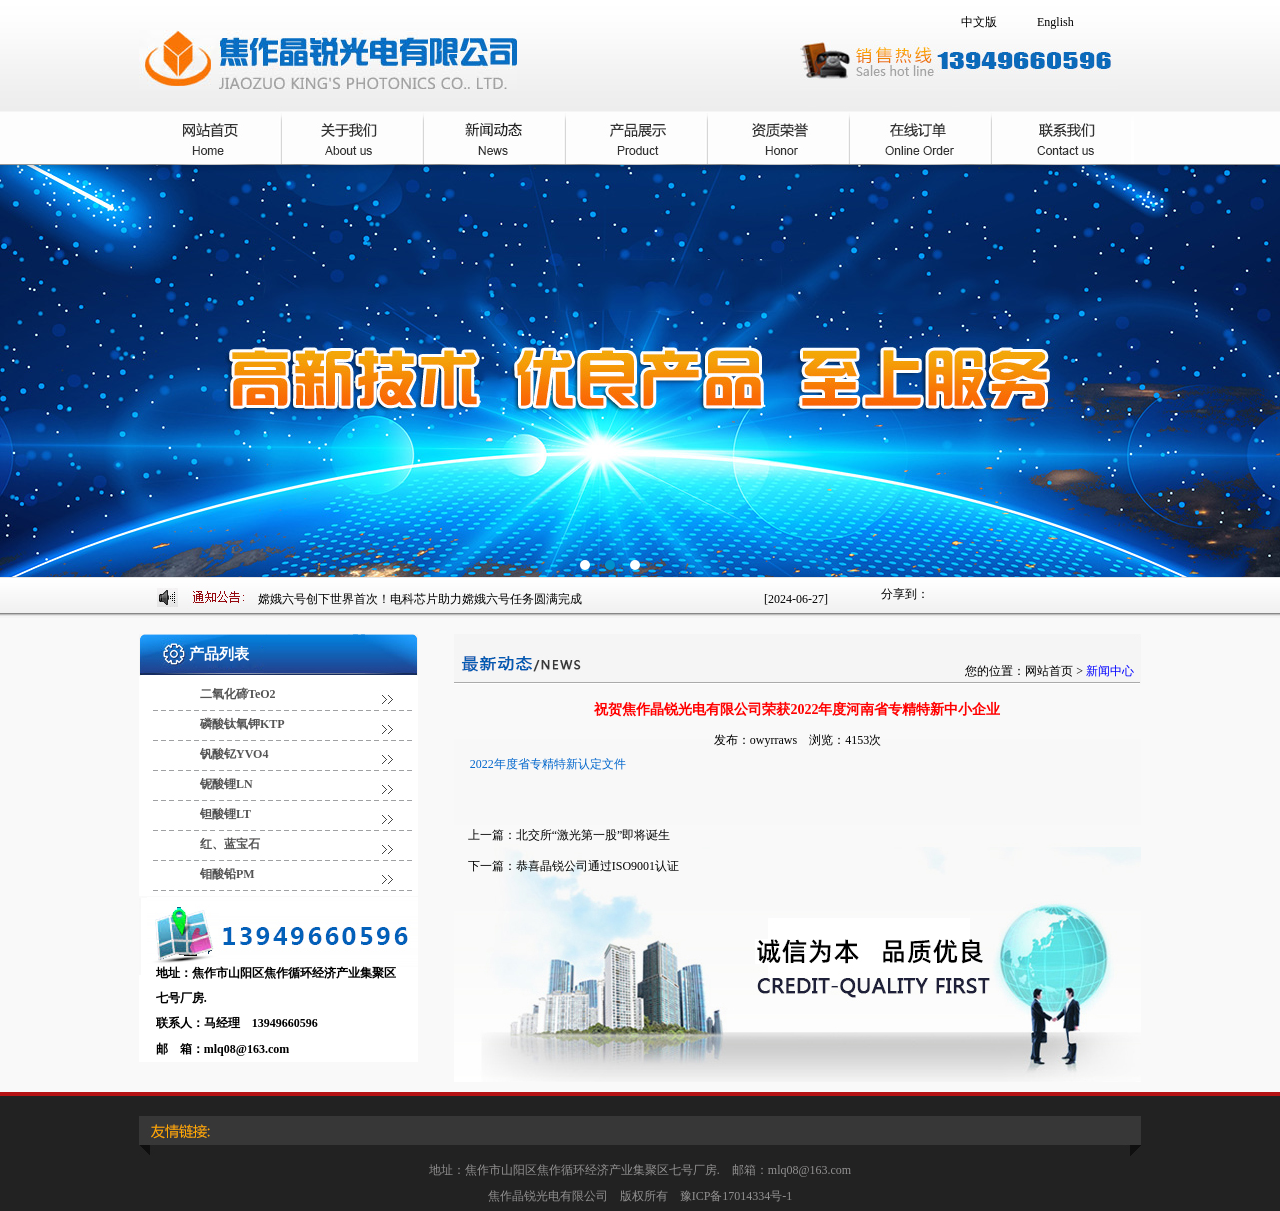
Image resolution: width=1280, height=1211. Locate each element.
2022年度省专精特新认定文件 (548, 764)
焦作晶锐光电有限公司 (640, 371)
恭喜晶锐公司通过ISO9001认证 (597, 866)
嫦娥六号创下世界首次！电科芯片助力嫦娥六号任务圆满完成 (420, 599)
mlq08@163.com (247, 1049)
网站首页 (1049, 671)
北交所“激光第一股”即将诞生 (593, 835)
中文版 (979, 22)
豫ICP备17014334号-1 (736, 1196)
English (1055, 22)
